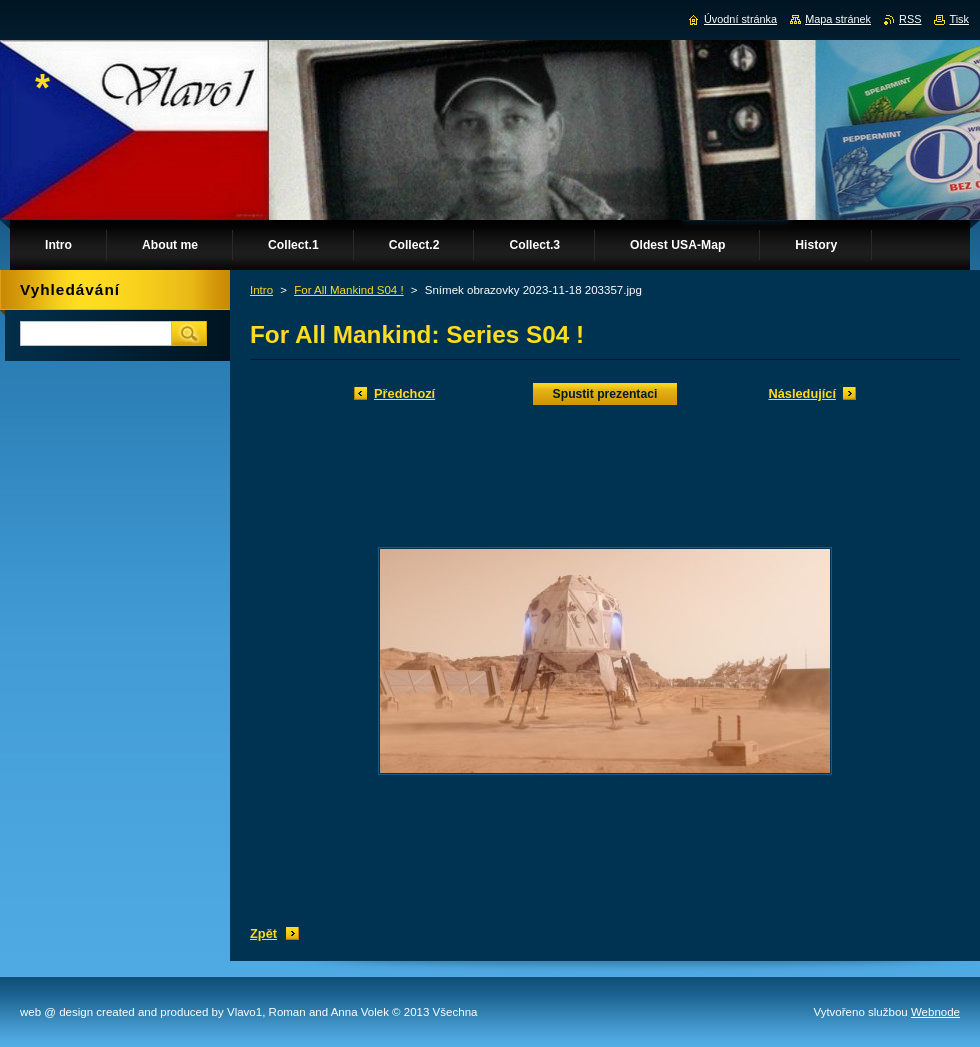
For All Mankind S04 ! (348, 290)
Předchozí (404, 393)
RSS (910, 19)
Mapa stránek (838, 19)
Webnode (935, 1012)
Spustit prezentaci (605, 394)
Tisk (959, 19)
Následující (802, 393)
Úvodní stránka (740, 19)
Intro (261, 290)
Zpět (263, 933)
